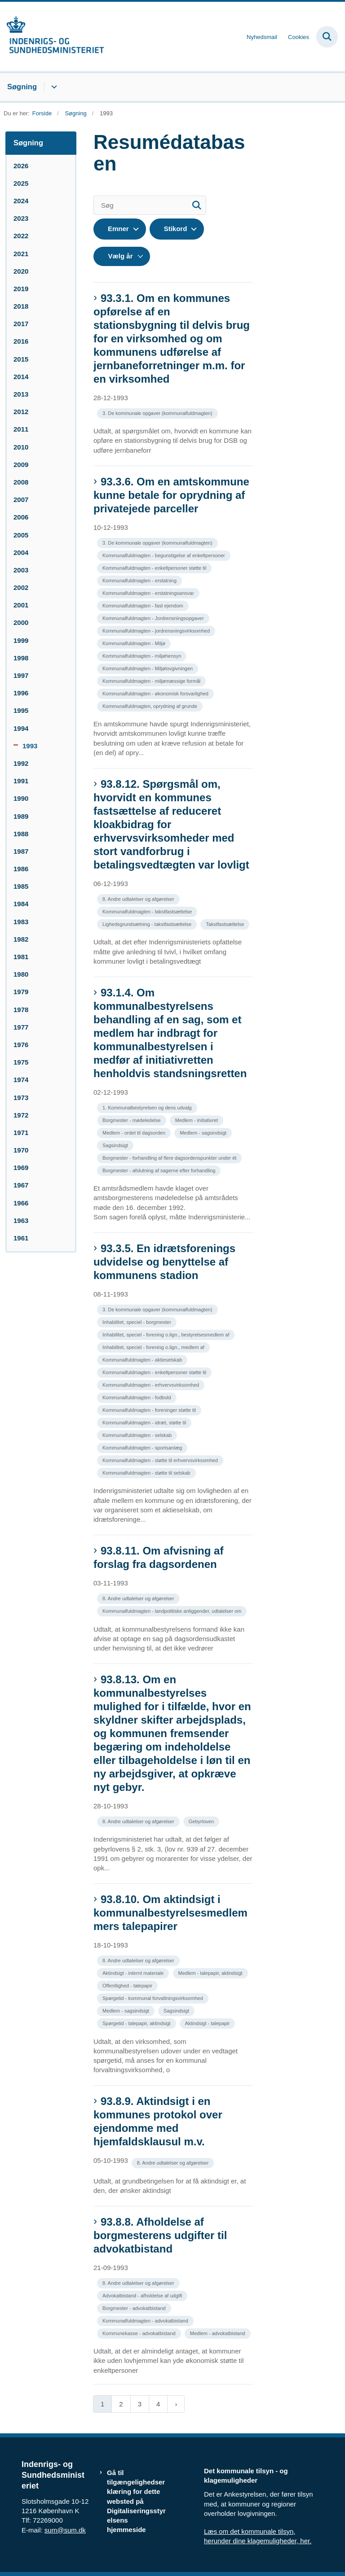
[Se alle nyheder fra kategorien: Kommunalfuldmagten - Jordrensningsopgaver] (154, 617)
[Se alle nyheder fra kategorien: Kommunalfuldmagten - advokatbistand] (146, 2320)
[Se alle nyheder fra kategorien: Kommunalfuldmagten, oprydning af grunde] (150, 705)
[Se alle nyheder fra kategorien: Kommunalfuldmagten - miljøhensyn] (142, 655)
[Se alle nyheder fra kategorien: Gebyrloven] (202, 1821)
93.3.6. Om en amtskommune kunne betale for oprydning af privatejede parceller (171, 495)
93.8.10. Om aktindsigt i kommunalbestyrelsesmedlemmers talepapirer (170, 1912)
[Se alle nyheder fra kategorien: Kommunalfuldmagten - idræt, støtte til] (145, 1422)
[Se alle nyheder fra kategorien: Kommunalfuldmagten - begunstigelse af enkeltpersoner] (164, 555)
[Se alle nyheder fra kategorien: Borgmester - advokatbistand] (135, 2307)
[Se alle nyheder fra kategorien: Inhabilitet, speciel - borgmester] (137, 1321)
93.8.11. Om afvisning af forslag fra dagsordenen (158, 1557)
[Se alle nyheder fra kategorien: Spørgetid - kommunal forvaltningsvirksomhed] (153, 1997)
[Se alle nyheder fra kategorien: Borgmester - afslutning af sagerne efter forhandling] (159, 1170)
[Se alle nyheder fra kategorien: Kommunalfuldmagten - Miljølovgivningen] (148, 668)
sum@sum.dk (65, 2530)
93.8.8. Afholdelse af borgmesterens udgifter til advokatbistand (160, 2235)
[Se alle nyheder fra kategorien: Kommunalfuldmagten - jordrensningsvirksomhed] (157, 630)
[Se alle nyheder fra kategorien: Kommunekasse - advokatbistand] (140, 2332)
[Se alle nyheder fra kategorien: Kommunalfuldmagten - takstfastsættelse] (148, 911)
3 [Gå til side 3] (140, 2404)
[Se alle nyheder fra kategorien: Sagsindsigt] (116, 1144)
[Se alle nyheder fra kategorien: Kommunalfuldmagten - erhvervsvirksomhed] (151, 1384)
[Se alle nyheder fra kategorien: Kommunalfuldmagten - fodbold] (137, 1397)
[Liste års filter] (121, 256)
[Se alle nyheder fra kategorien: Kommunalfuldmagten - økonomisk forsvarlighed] (156, 693)
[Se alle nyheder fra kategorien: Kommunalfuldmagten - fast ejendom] (143, 605)
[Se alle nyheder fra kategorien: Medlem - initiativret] (197, 1119)
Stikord (175, 228)
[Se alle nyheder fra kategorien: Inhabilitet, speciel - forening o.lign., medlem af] (154, 1346)
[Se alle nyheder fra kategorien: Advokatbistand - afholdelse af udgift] (143, 2295)
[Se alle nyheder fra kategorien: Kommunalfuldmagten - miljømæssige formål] (152, 680)
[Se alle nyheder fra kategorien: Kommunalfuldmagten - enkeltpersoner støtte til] (155, 567)
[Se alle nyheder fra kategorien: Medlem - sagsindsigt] (204, 1132)
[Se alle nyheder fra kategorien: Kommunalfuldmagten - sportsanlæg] (143, 1447)
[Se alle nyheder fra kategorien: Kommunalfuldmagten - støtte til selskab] (147, 1472)
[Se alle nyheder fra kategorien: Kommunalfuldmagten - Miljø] (134, 642)
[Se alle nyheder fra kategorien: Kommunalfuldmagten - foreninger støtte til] (150, 1409)
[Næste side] (176, 2404)
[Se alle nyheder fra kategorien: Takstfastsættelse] (225, 923)
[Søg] (149, 205)
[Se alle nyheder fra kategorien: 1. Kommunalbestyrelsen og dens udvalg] (148, 1107)
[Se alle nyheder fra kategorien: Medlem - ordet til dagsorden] (134, 1132)
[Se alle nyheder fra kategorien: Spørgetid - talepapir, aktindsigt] (137, 2022)
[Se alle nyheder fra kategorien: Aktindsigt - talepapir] (208, 2022)
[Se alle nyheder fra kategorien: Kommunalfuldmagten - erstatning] (140, 580)
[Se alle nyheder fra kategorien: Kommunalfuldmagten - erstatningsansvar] (149, 592)
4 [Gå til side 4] (158, 2404)
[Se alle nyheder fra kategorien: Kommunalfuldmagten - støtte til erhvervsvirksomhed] (161, 1459)
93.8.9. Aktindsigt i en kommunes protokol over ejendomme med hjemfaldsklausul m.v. (157, 2121)
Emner (118, 228)
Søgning (22, 87)
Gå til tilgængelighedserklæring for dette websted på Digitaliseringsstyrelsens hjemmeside (136, 2501)
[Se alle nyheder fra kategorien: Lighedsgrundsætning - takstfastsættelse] (148, 923)
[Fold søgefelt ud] (327, 37)
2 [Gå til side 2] (121, 2404)
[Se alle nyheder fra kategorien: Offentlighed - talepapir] (128, 1985)
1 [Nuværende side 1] (102, 2404)
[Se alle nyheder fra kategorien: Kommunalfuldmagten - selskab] (138, 1434)
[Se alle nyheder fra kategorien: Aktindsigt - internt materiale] (134, 1972)
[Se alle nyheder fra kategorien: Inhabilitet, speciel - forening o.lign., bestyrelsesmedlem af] (166, 1334)
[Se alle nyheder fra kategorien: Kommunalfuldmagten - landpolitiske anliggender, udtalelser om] (172, 1610)
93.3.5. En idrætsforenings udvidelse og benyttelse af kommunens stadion (164, 1261)
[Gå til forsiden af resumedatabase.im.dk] (52, 36)
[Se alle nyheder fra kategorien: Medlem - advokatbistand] (218, 2332)
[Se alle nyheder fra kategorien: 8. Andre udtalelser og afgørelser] (139, 898)
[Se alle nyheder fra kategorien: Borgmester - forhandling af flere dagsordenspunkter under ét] (170, 1157)
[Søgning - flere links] (53, 87)
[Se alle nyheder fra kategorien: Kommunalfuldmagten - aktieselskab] (143, 1359)
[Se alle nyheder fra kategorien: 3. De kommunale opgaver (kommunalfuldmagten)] (158, 412)
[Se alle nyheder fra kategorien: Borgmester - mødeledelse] (132, 1119)
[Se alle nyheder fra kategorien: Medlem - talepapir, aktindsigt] (211, 1972)
